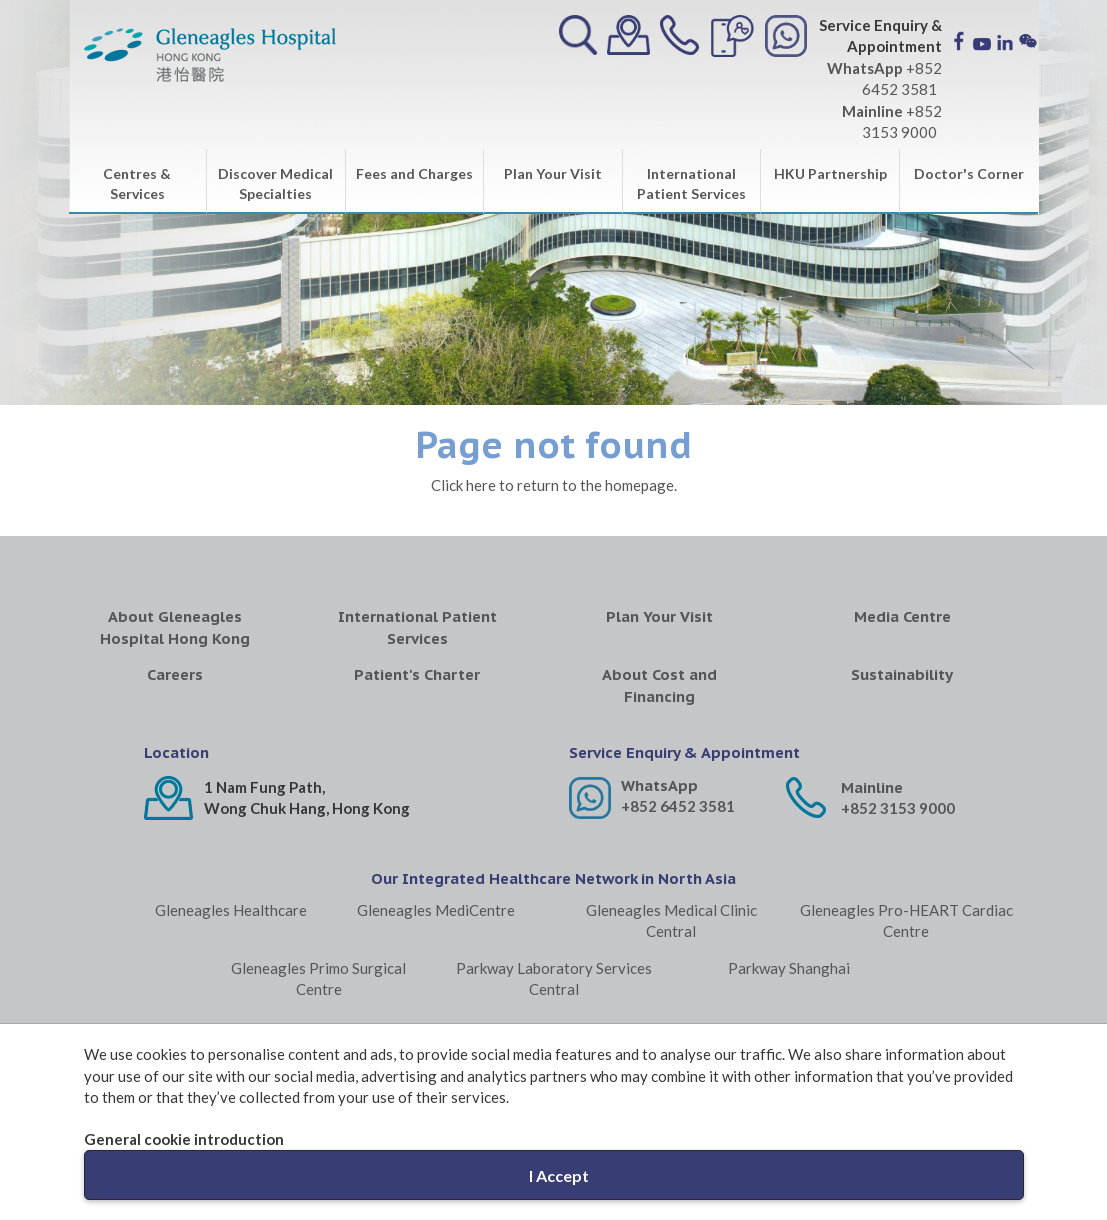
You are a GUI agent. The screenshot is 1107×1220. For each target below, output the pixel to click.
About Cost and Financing (659, 685)
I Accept (559, 1175)
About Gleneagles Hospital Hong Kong (175, 627)
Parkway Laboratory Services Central (554, 978)
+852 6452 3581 (678, 806)
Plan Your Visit (553, 173)
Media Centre (902, 616)
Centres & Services (137, 183)
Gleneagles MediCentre (436, 910)
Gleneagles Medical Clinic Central (671, 920)
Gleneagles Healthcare (231, 910)
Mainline (872, 787)
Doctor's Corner (969, 173)
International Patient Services (691, 183)
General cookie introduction (184, 1139)
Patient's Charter (417, 674)
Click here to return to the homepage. (554, 485)
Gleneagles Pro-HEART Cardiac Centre (906, 920)
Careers (175, 674)
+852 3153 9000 (898, 808)
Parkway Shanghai (789, 968)
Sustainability (902, 674)
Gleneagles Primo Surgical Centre (318, 978)
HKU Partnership (830, 173)
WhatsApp (659, 785)
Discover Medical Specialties (275, 183)
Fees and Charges (414, 173)
